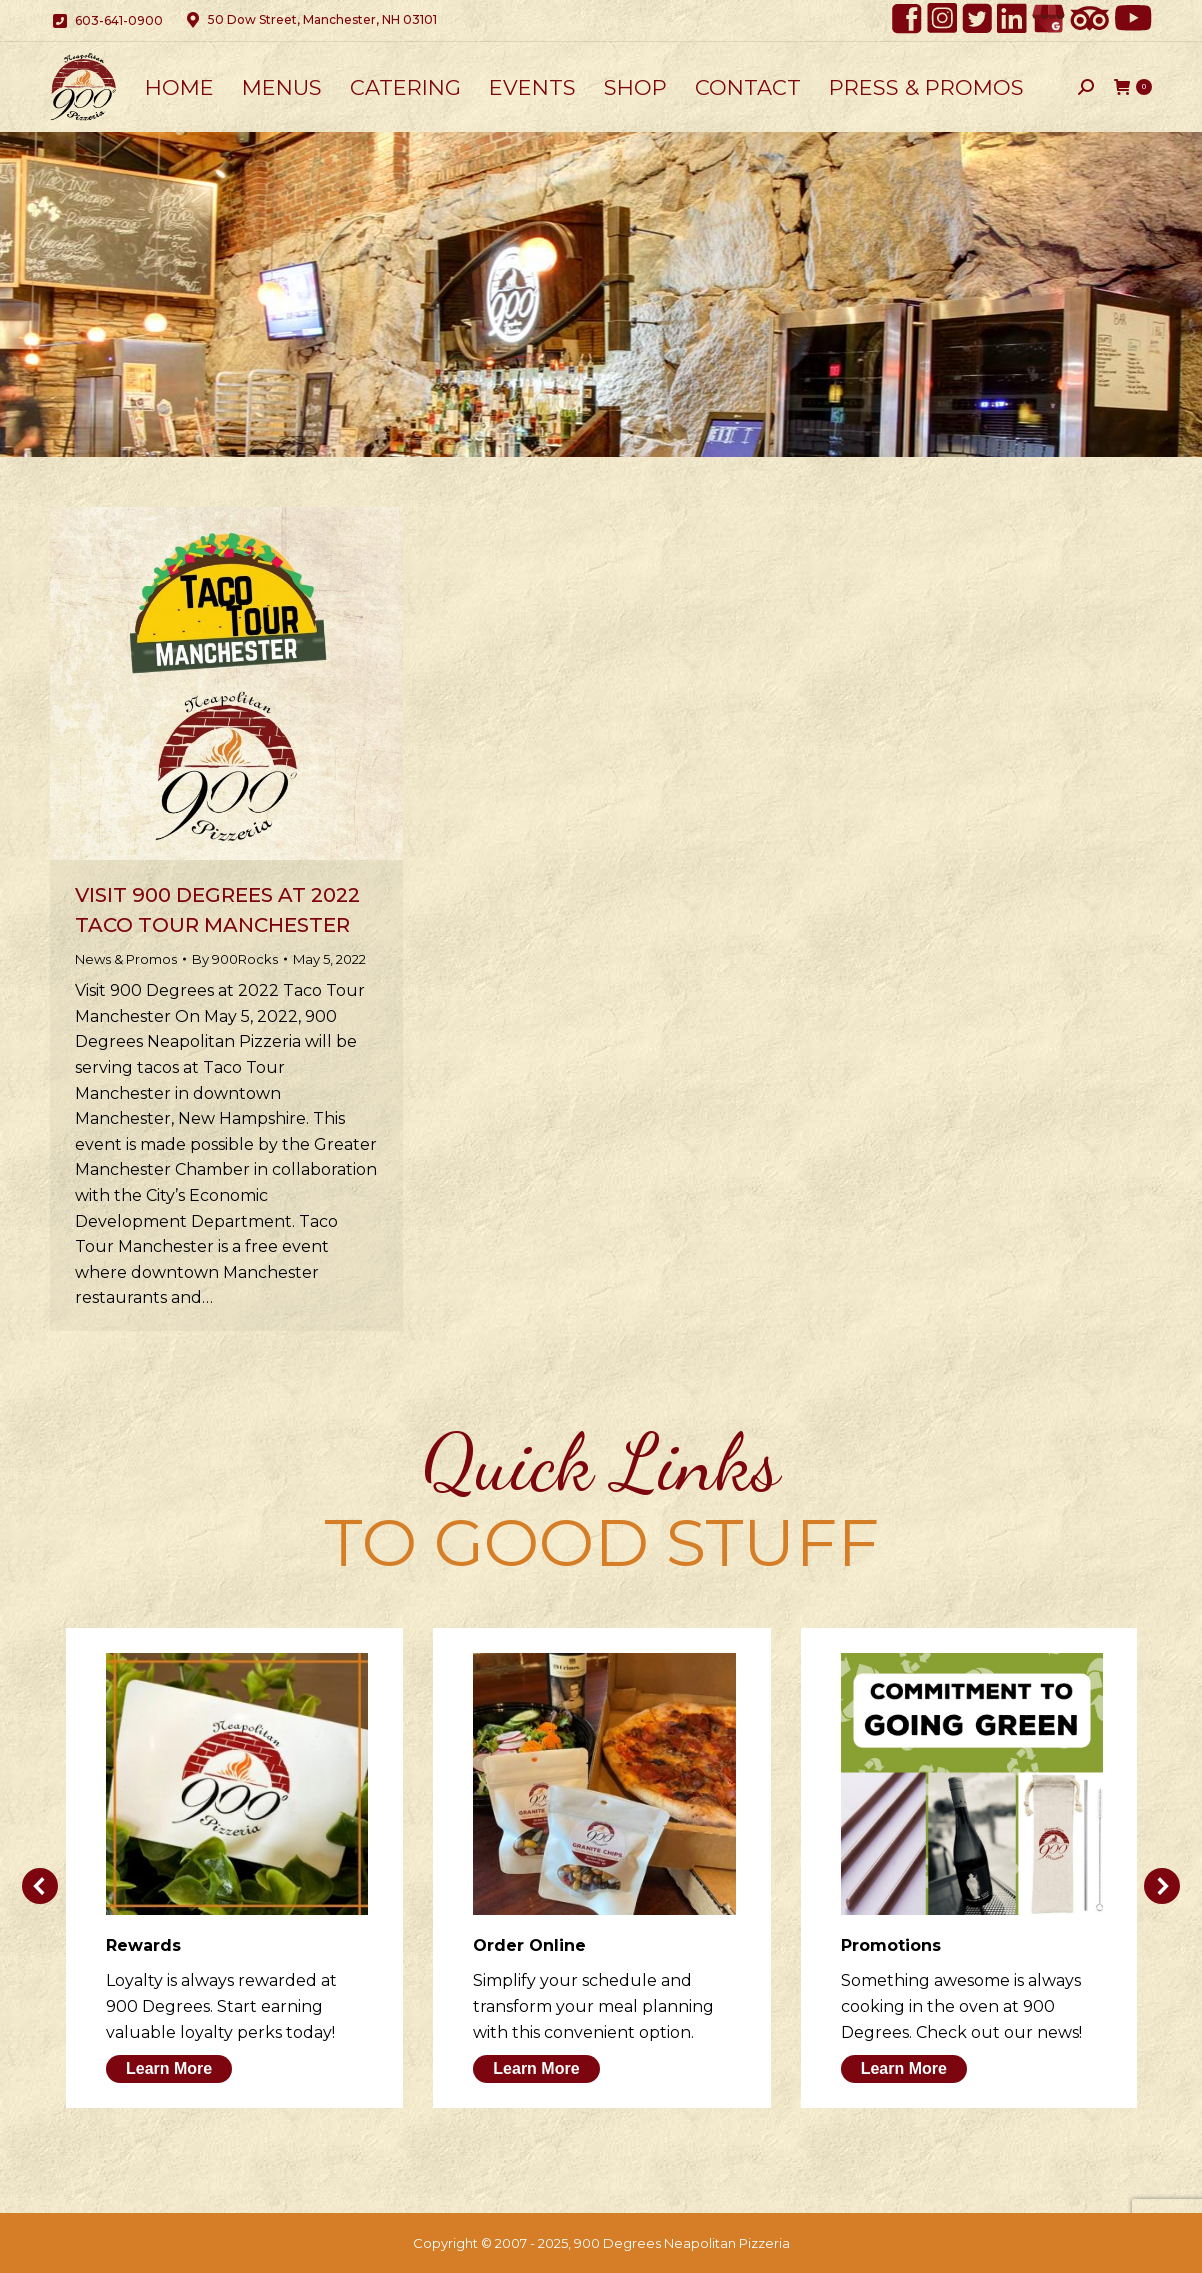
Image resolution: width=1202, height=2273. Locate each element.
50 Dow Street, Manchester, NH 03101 (310, 20)
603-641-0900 (106, 21)
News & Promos (126, 959)
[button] (40, 1886)
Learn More (169, 2068)
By (235, 959)
